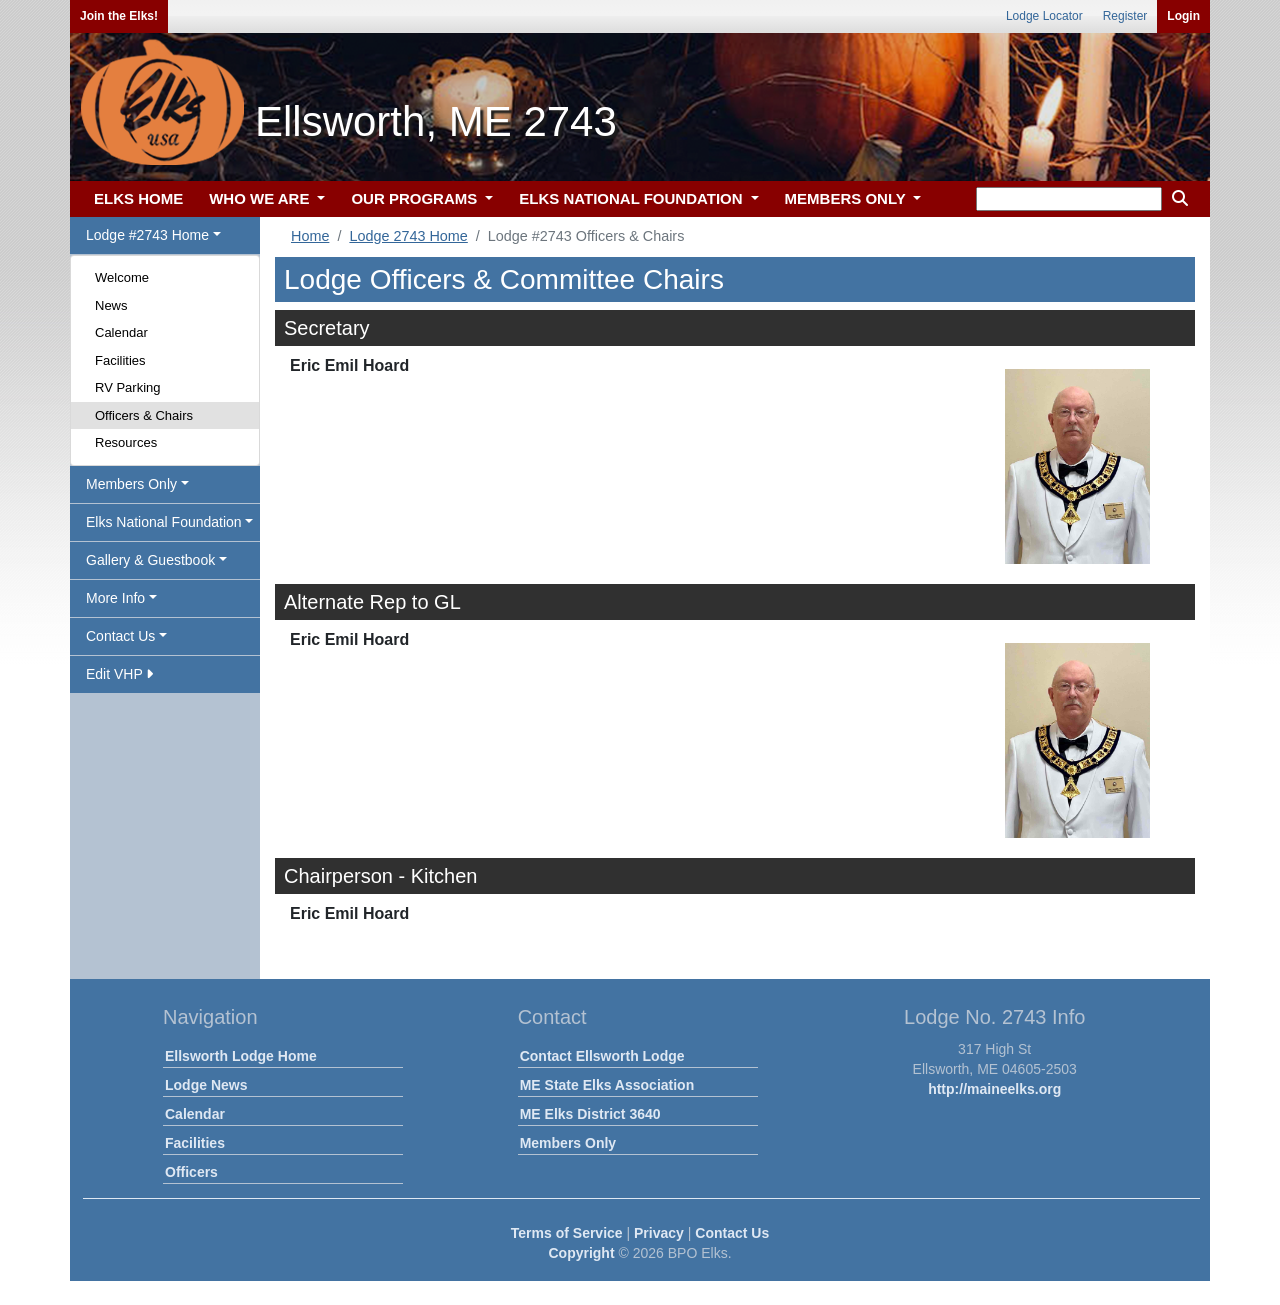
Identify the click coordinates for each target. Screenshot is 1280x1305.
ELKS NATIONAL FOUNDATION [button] (633, 198)
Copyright (581, 1253)
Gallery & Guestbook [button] (150, 560)
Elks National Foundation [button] (164, 522)
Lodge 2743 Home (408, 236)
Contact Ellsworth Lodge (602, 1056)
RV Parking (128, 387)
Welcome (122, 277)
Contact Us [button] (120, 636)
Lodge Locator (1044, 16)
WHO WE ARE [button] (261, 198)
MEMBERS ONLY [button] (847, 198)
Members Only (568, 1143)
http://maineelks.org (994, 1089)
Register (1125, 16)
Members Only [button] (131, 484)
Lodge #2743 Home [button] (147, 235)
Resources (126, 442)
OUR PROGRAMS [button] (416, 198)
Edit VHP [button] (119, 674)
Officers (191, 1172)
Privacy (659, 1233)
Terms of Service (567, 1233)
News (111, 305)
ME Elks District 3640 (590, 1114)
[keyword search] (1069, 199)
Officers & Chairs (144, 415)
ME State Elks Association (607, 1085)
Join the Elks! (119, 16)
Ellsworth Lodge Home (241, 1056)
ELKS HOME (138, 198)
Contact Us (732, 1233)
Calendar (121, 332)
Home (310, 236)
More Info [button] (115, 598)
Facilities (120, 360)
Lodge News (206, 1085)
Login (1183, 16)
